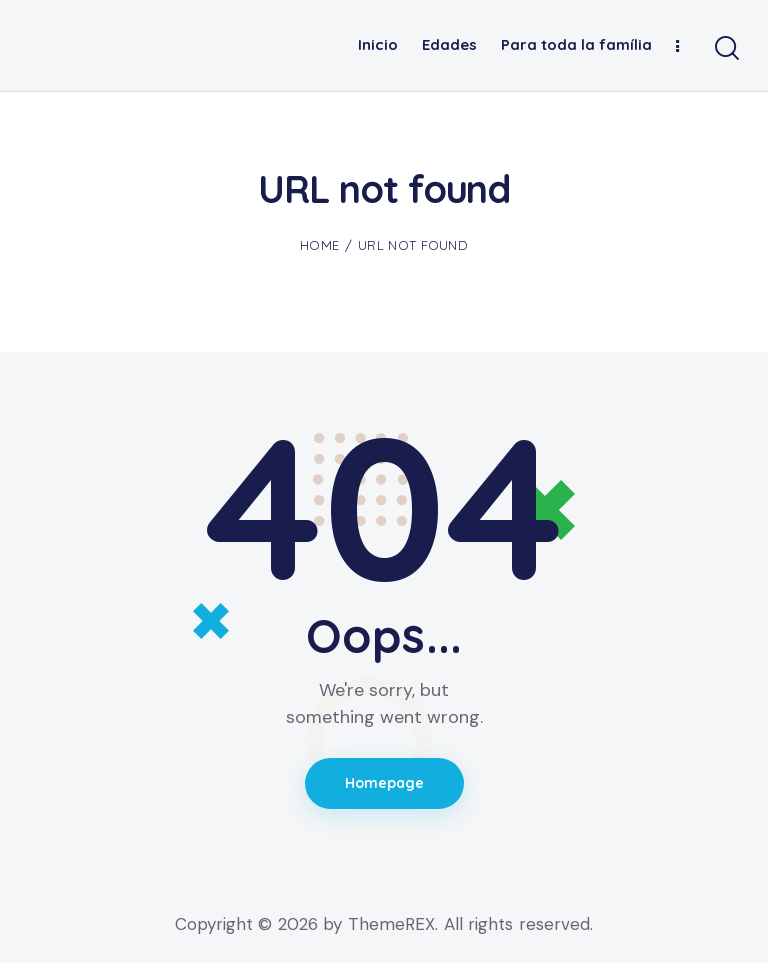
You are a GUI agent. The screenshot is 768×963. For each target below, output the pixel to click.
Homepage (384, 783)
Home (319, 245)
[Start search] (725, 48)
